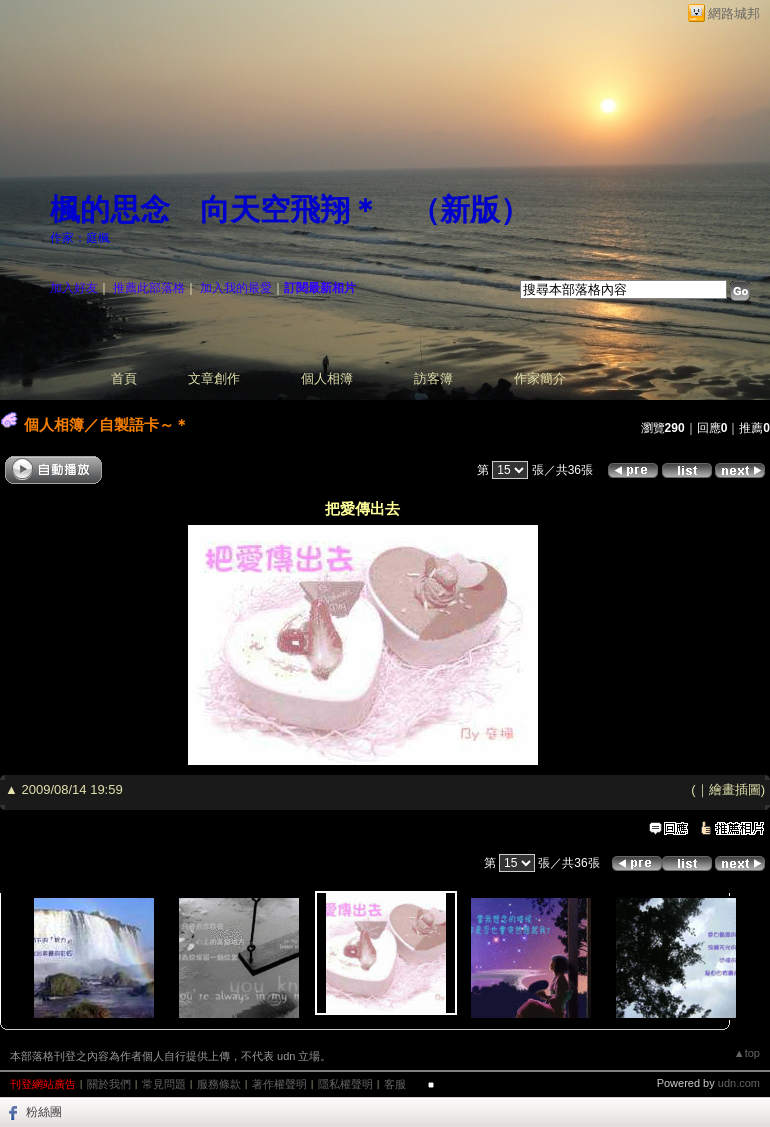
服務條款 (219, 1084)
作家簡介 (540, 378)
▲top (747, 1053)
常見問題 (164, 1084)
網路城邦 (734, 13)
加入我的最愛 (236, 288)
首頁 (124, 378)
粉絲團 (44, 1112)
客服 (395, 1084)
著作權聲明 (279, 1084)
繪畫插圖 (735, 789)
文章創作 (214, 378)
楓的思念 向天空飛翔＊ (215, 209)
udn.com (739, 1083)
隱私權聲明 (345, 1084)
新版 (470, 209)
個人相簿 (327, 378)
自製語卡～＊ (144, 424)
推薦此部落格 (149, 288)
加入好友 (74, 288)
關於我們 (109, 1084)
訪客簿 (433, 378)
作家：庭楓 (80, 238)
